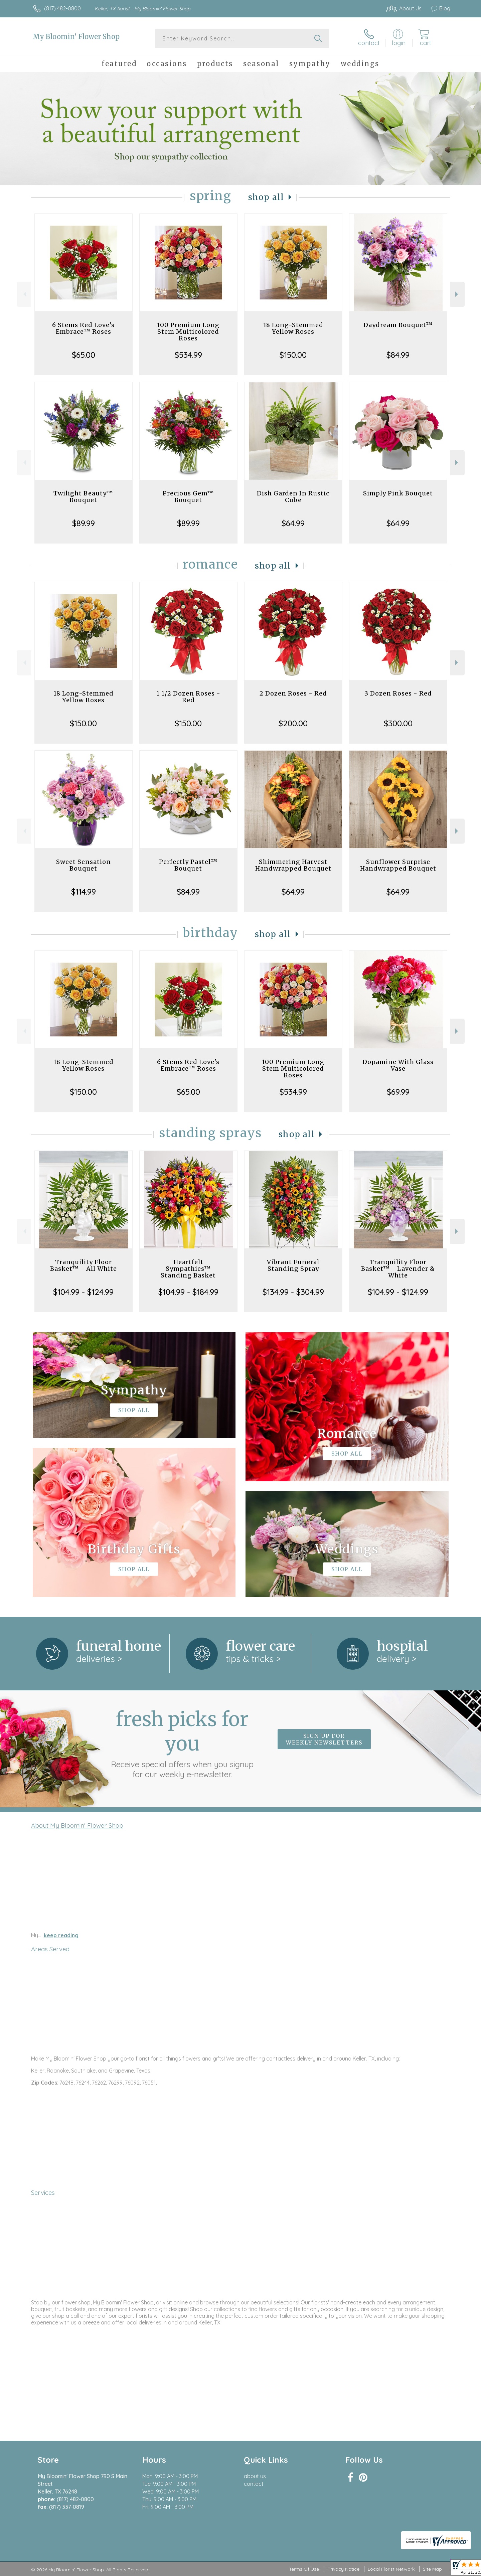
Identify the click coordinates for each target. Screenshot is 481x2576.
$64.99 (293, 523)
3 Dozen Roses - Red (398, 693)
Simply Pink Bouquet (398, 493)
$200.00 (293, 723)
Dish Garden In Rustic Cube (293, 496)
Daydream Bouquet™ (398, 325)
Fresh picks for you (182, 1743)
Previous (24, 294)
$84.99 (398, 355)
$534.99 (188, 355)
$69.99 (398, 1092)
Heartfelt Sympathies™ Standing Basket (188, 1268)
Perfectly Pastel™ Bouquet (188, 865)
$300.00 (398, 723)
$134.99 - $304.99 (293, 1292)
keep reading (61, 1935)
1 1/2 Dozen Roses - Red (188, 697)
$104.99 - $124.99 (83, 1292)
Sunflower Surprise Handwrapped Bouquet (398, 865)
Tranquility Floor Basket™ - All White (83, 1265)
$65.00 (83, 355)
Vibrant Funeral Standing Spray (293, 1265)
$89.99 (83, 523)
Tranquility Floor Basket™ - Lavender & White (398, 1268)
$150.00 (293, 355)
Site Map (432, 2569)
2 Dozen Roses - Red (293, 693)
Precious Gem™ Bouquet (188, 496)
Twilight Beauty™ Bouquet (83, 496)
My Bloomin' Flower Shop (76, 36)
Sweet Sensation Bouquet (83, 865)
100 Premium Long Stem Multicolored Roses (188, 331)
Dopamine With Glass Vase (398, 1065)
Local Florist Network (391, 2569)
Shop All (266, 197)
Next (457, 294)
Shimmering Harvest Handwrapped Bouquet (293, 865)
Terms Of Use (304, 2569)
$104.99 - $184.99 (188, 1292)
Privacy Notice (343, 2569)
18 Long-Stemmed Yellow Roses (293, 328)
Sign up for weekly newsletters (324, 1739)
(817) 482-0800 (62, 8)
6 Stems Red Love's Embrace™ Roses (83, 328)
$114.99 (83, 892)
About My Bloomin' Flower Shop (77, 1825)
